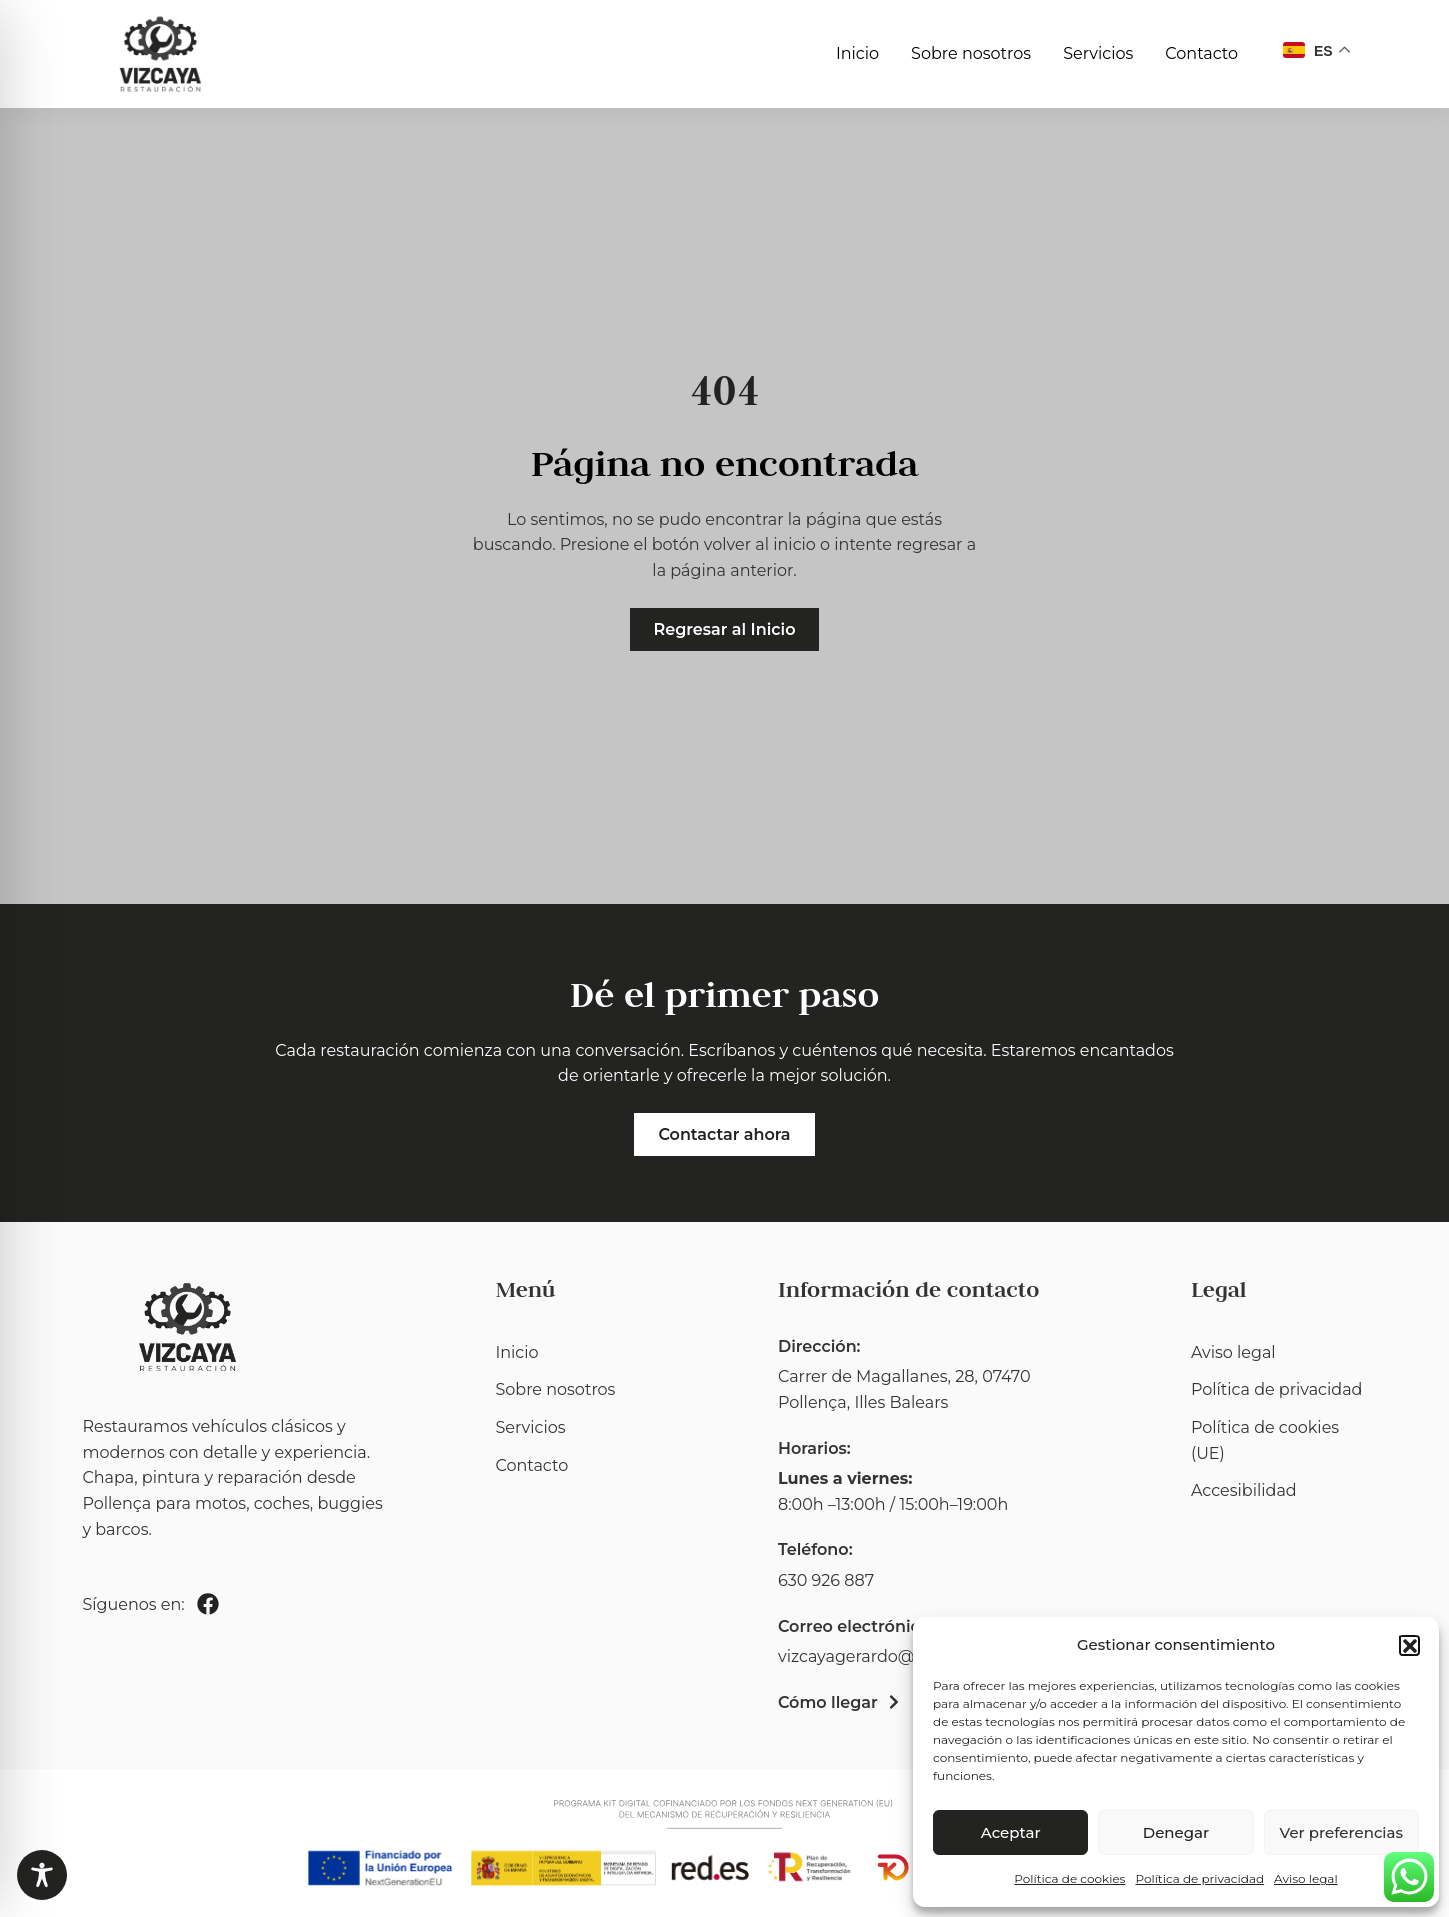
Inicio (857, 53)
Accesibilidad (1244, 1490)
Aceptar (1011, 1832)
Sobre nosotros (971, 53)
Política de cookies (1069, 1878)
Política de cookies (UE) (1265, 1440)
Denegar (1176, 1832)
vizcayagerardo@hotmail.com (897, 1656)
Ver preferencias (1341, 1832)
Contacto (1201, 53)
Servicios (1098, 53)
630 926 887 (826, 1580)
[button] (1409, 1645)
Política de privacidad (1199, 1878)
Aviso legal (1306, 1878)
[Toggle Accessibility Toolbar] (42, 1875)
